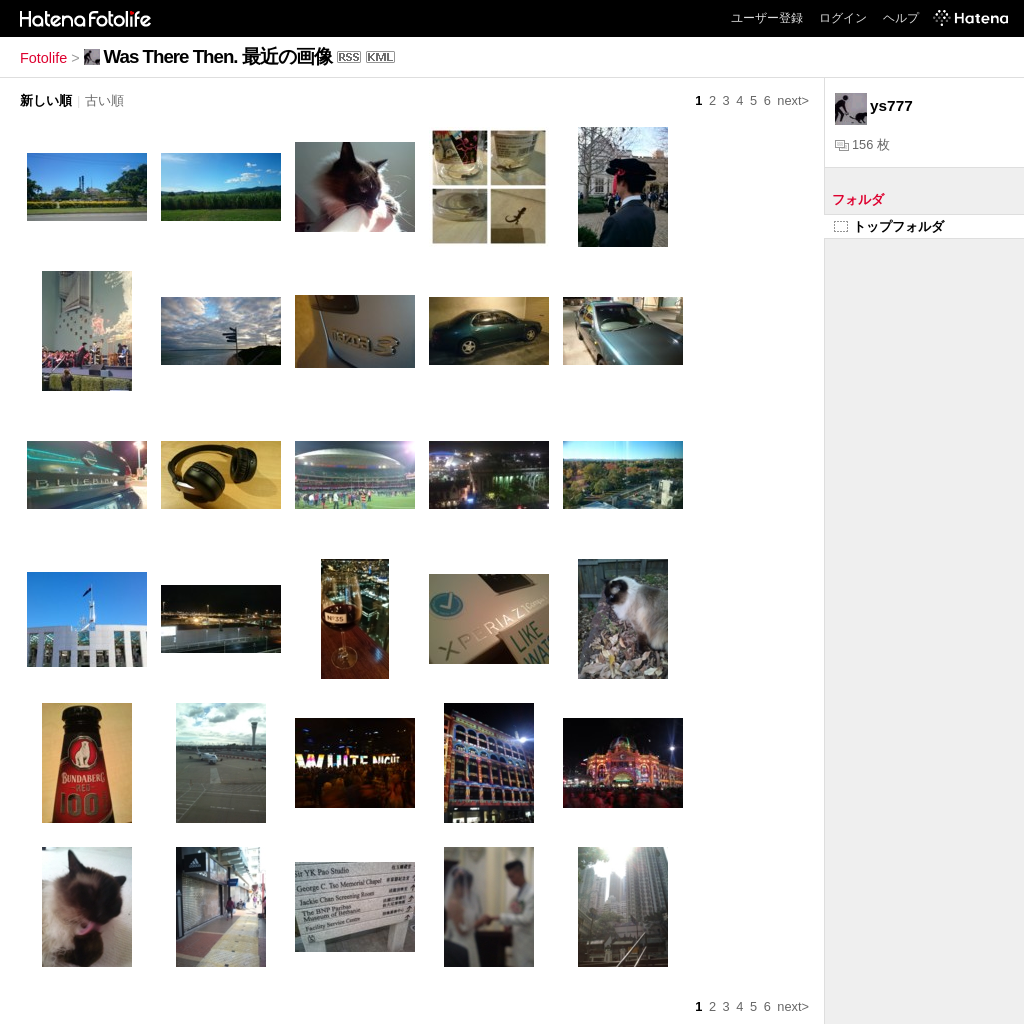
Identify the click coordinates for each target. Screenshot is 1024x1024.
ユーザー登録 (767, 18)
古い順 (104, 100)
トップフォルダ (889, 226)
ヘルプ (901, 18)
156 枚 (862, 144)
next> (793, 100)
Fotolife (43, 58)
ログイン (843, 18)
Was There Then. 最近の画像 (218, 56)
